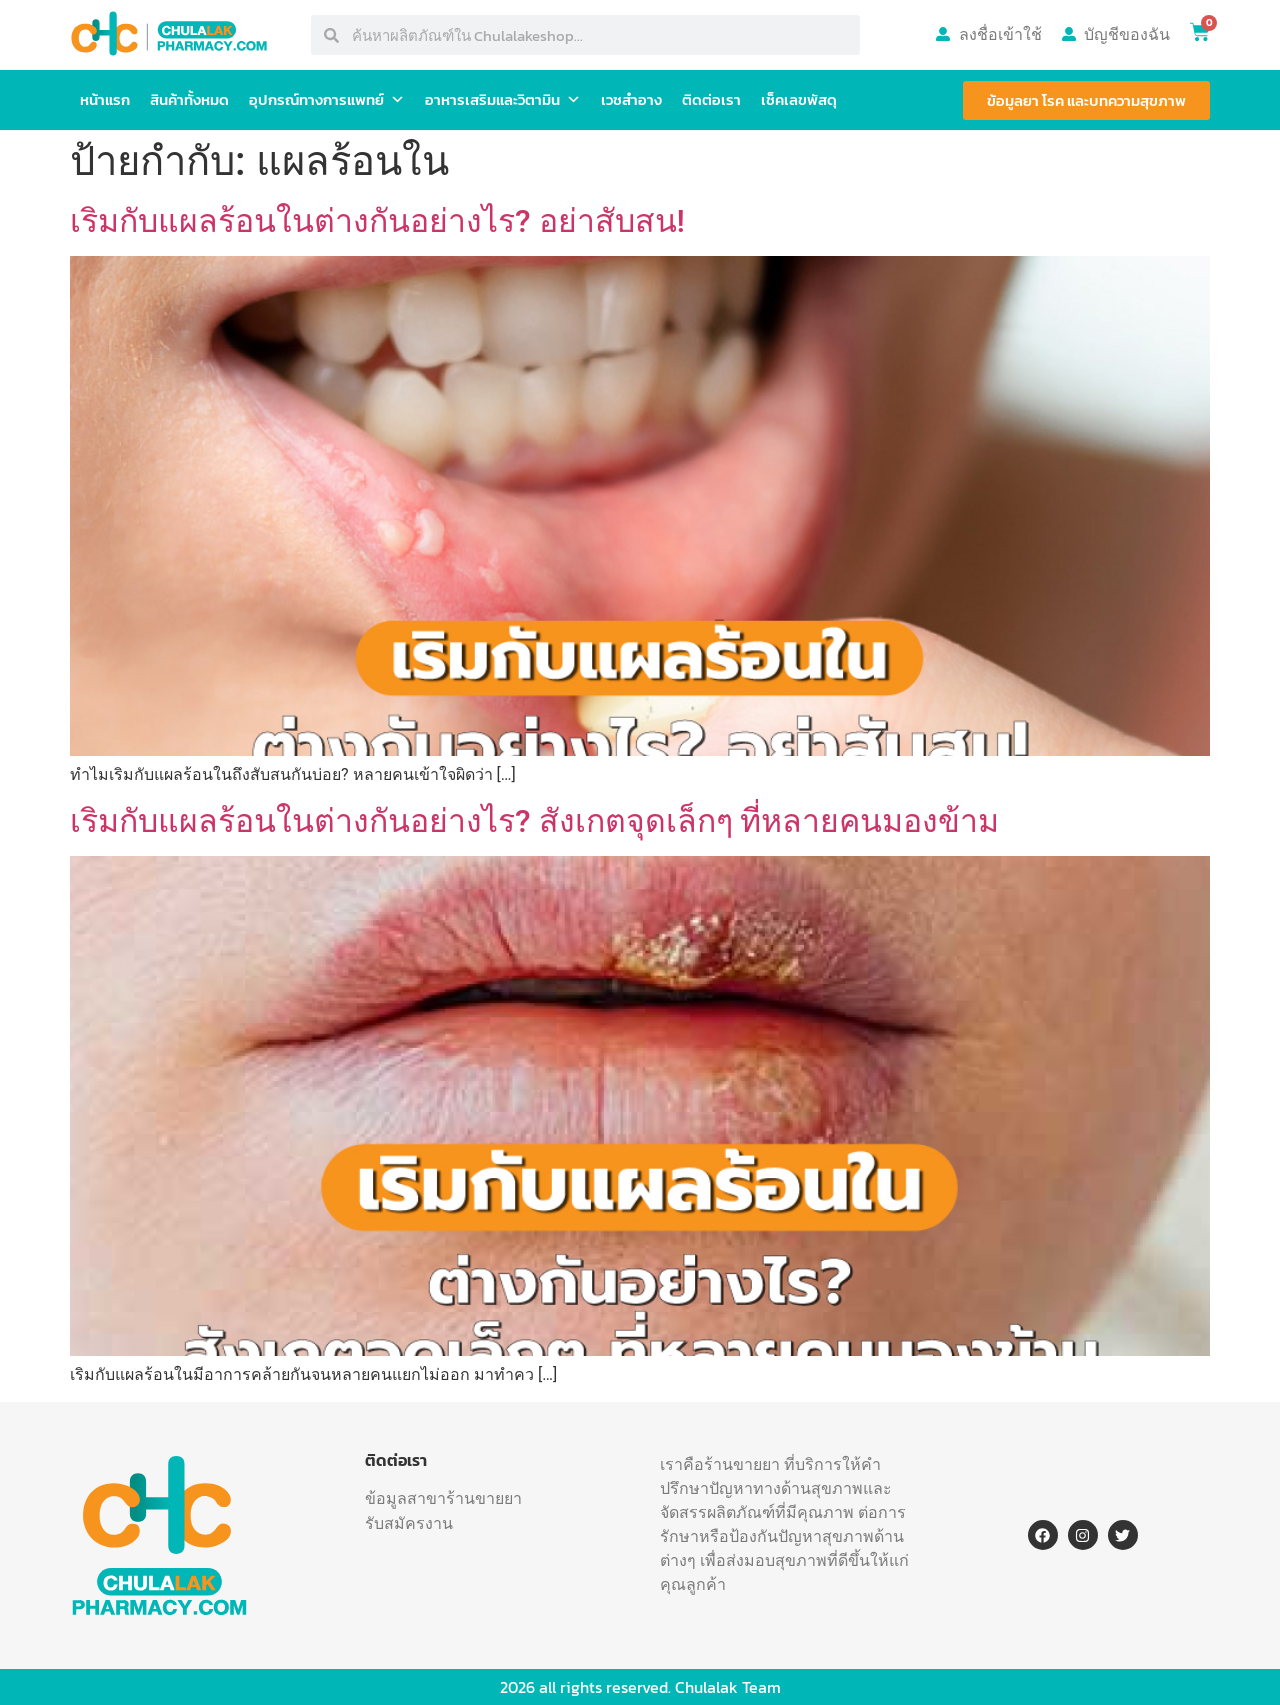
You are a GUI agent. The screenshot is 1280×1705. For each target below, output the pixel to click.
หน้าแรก (105, 99)
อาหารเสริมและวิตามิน (503, 100)
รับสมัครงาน (409, 1523)
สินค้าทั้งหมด (189, 99)
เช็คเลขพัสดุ (799, 99)
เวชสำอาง (631, 99)
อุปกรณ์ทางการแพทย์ (327, 100)
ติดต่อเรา (711, 99)
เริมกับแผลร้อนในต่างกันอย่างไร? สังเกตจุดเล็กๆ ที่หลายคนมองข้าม (534, 821)
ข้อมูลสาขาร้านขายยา (443, 1498)
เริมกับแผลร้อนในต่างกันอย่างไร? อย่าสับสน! (377, 221)
